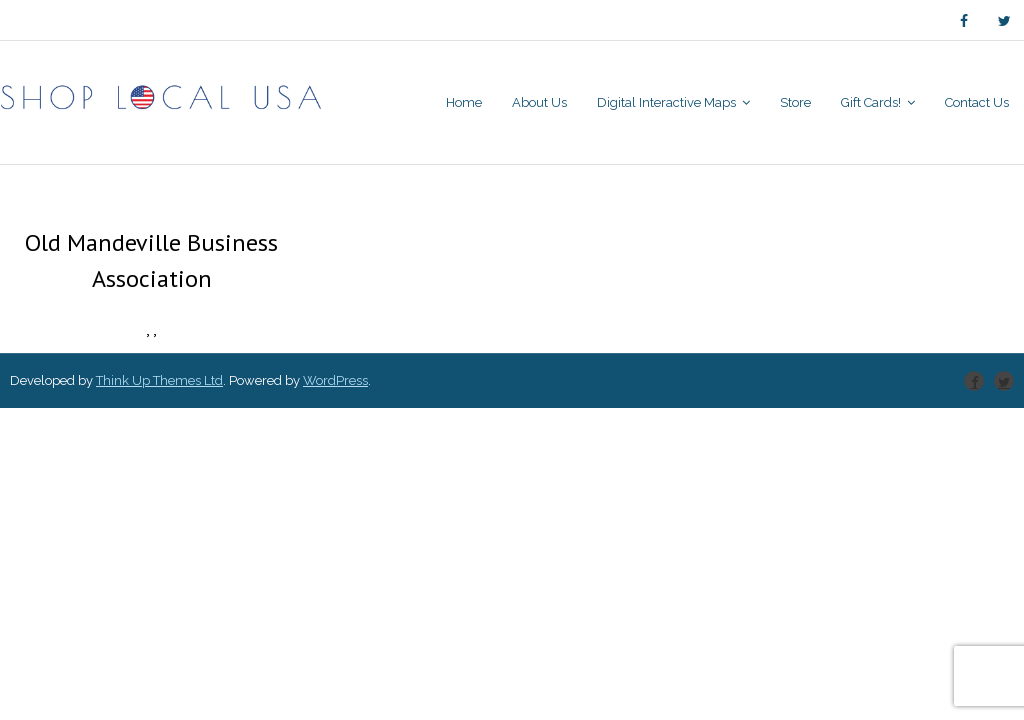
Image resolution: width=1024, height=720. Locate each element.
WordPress (335, 380)
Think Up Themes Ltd (159, 380)
